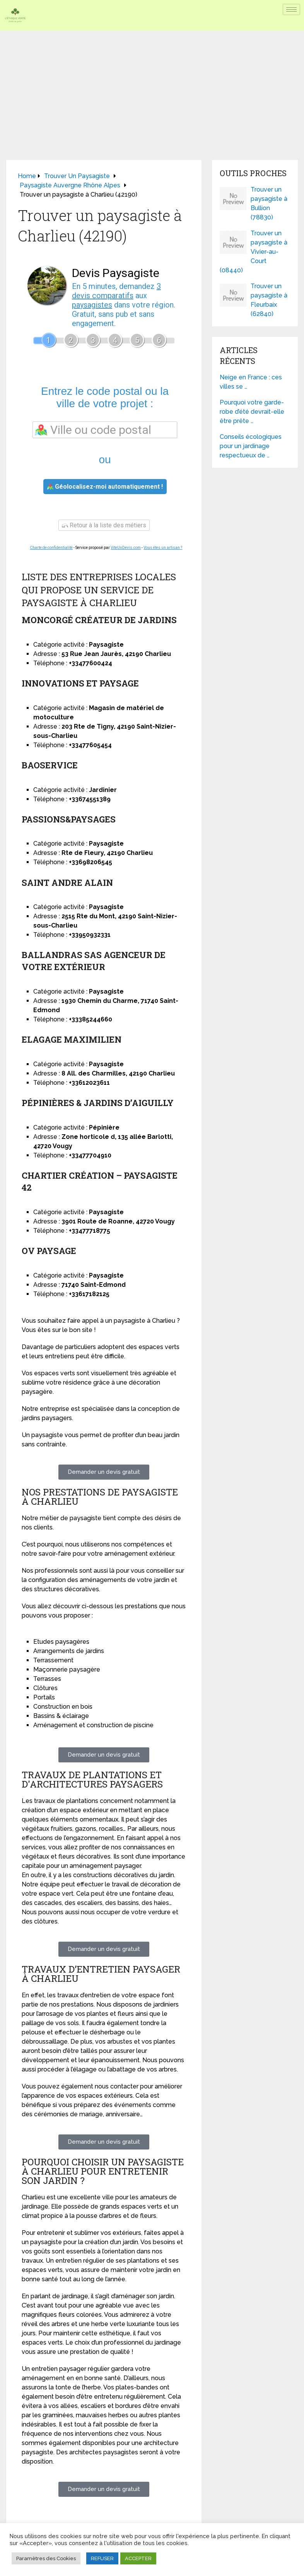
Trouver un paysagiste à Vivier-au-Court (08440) (253, 251)
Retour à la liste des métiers (104, 525)
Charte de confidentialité (51, 547)
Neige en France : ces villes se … (251, 382)
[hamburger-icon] (291, 9)
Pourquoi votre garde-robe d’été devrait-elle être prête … (252, 412)
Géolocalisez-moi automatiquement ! (105, 486)
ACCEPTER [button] (138, 2558)
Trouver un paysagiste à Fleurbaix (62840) (269, 300)
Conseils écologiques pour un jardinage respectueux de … (251, 446)
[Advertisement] (152, 88)
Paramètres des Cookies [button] (46, 2558)
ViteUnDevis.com (126, 547)
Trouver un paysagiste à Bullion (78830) (269, 203)
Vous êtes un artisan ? (162, 547)
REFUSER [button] (102, 2558)
